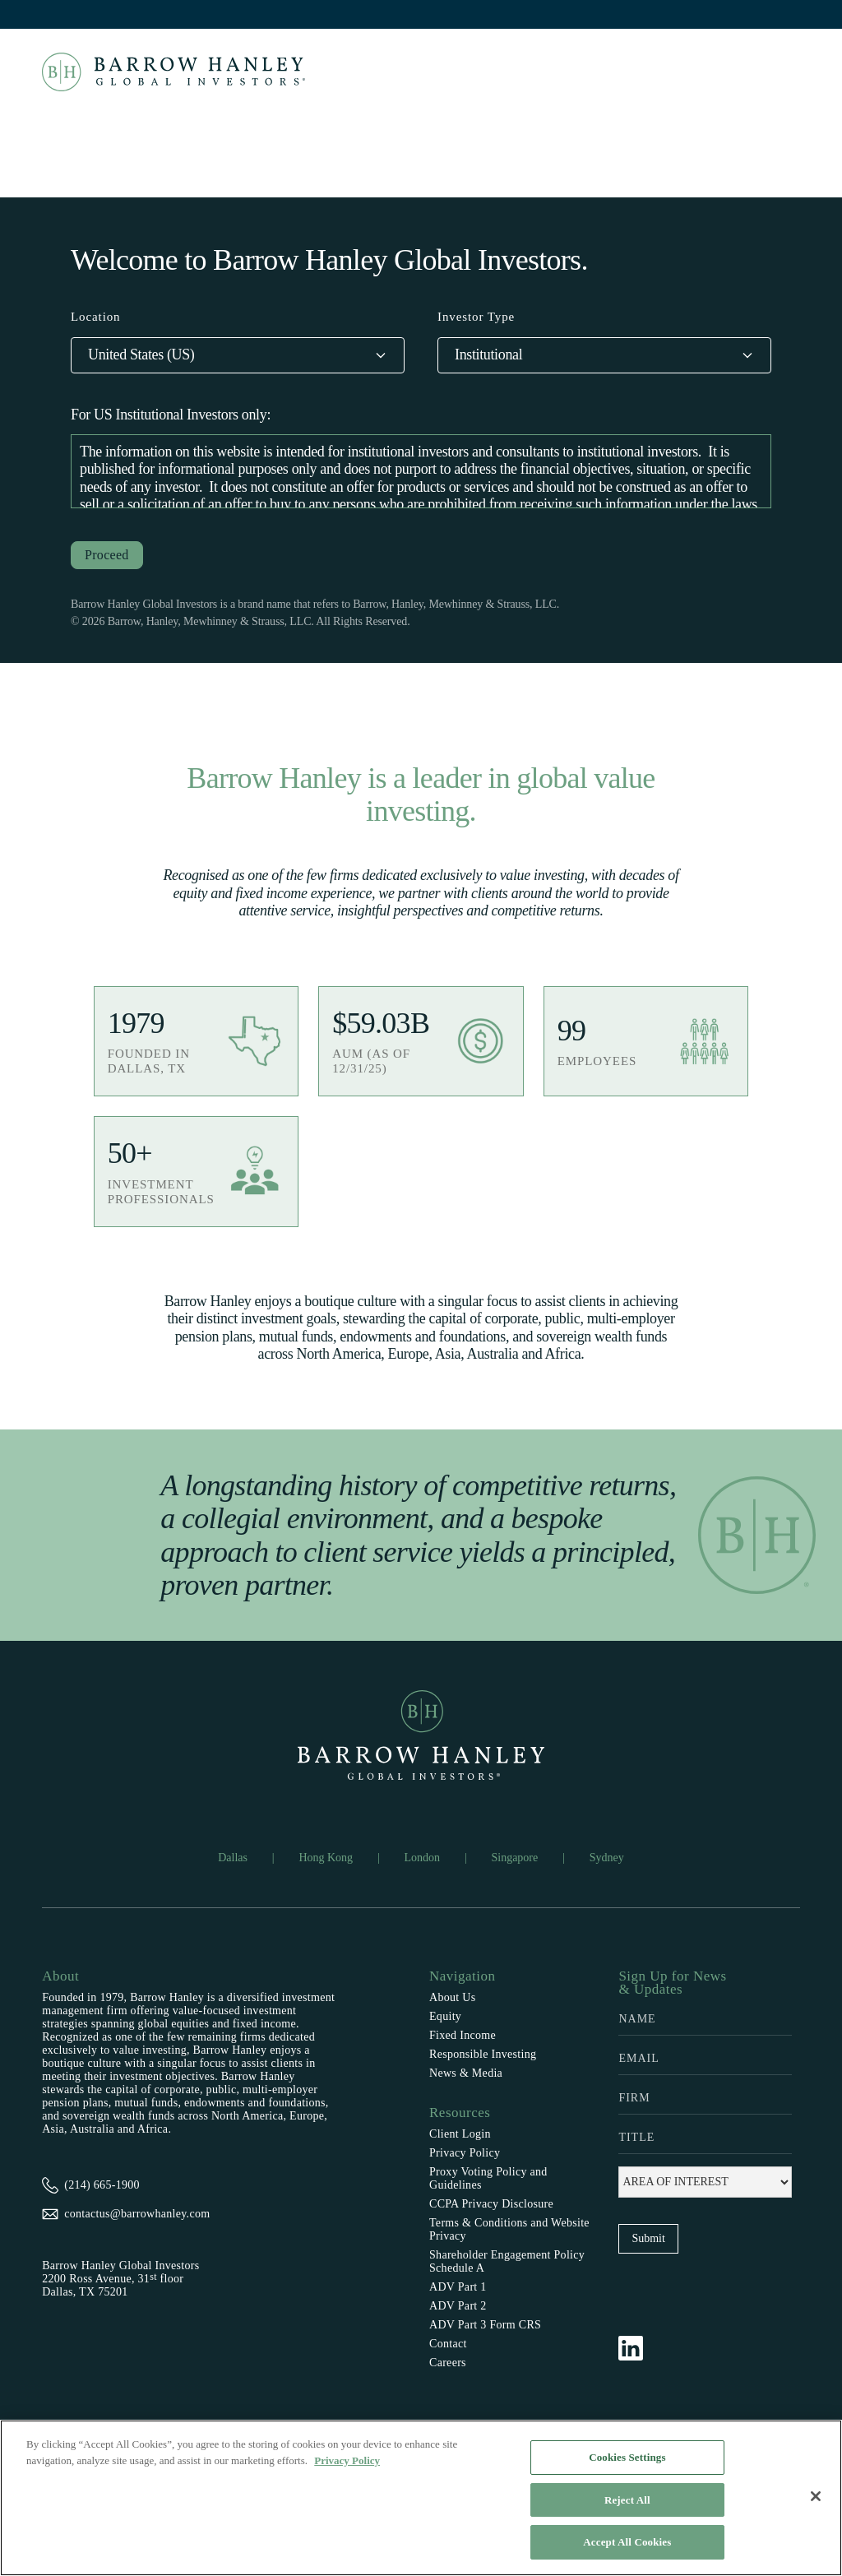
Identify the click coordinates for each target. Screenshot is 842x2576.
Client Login (460, 2134)
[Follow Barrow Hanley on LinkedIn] (638, 2348)
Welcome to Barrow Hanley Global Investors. (329, 259)
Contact (448, 2343)
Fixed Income (462, 2035)
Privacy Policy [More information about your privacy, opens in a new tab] (347, 2460)
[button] (238, 355)
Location (96, 316)
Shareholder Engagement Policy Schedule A (507, 2261)
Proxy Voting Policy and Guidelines (488, 2178)
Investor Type (476, 316)
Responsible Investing (482, 2054)
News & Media (465, 2073)
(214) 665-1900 (102, 2185)
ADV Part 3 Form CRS (485, 2325)
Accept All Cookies (627, 2542)
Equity (445, 2016)
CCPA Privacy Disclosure (491, 2204)
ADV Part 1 (458, 2287)
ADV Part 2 (458, 2306)
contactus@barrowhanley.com (137, 2214)
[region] (421, 2498)
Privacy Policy (464, 2153)
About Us (452, 1997)
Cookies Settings (627, 2457)
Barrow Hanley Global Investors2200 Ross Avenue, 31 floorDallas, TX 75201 (120, 2278)
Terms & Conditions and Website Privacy (509, 2229)
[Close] (816, 2496)
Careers (447, 2362)
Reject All (627, 2500)
